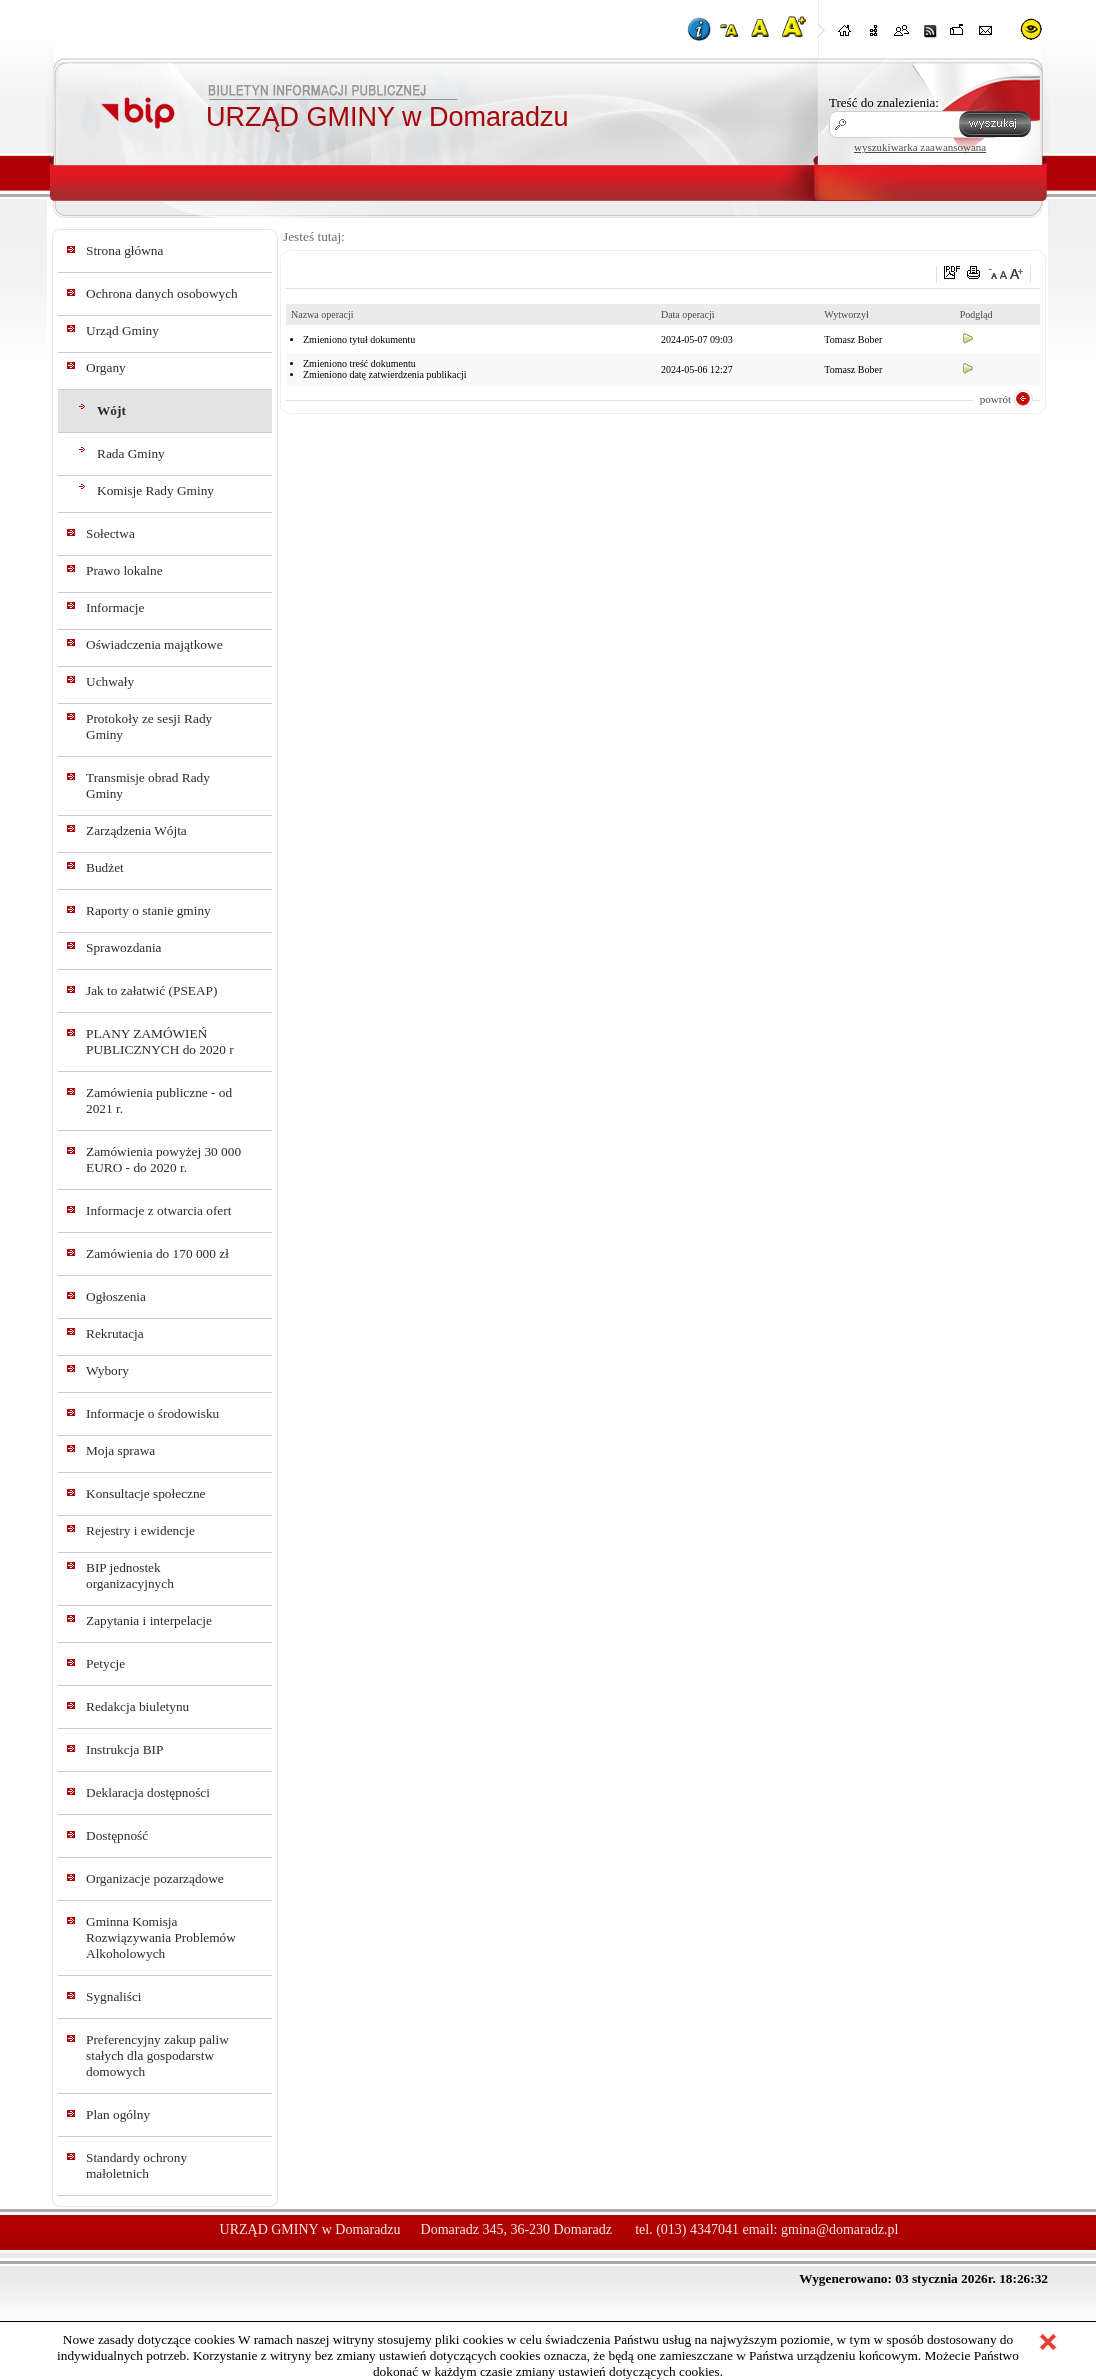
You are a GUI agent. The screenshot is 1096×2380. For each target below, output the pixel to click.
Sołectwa (110, 533)
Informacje (115, 607)
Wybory (107, 1370)
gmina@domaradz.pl (839, 2229)
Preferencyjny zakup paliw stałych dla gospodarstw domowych (157, 2055)
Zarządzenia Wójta (136, 830)
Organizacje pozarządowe (155, 1878)
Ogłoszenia (116, 1296)
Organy (106, 367)
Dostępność (117, 1835)
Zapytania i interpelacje (149, 1620)
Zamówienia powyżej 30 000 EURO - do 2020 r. (163, 1159)
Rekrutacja (115, 1333)
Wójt (111, 410)
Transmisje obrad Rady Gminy (148, 785)
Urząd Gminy (122, 330)
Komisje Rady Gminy (155, 490)
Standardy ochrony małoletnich (136, 2165)
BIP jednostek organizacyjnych (130, 1575)
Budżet (105, 867)
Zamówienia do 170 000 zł (157, 1253)
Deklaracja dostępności (148, 1792)
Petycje (105, 1663)
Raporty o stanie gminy (148, 910)
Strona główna (124, 250)
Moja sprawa (120, 1450)
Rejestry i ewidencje (140, 1530)
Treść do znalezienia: (884, 102)
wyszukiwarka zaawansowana (920, 147)
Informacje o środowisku (152, 1413)
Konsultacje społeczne (146, 1493)
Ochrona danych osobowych (162, 293)
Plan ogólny (118, 2114)
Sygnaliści (114, 1996)
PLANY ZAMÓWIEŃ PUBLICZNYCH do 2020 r (160, 1041)
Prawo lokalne (124, 570)
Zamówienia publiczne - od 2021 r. (159, 1100)
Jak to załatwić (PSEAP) (151, 990)
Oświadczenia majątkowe (154, 644)
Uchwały (110, 681)
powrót (995, 399)
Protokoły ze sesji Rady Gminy (149, 726)
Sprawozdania (124, 947)
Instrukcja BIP (124, 1749)
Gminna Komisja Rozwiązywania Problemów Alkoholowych (161, 1937)
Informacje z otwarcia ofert (158, 1210)
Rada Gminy (131, 453)
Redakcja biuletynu (137, 1706)
